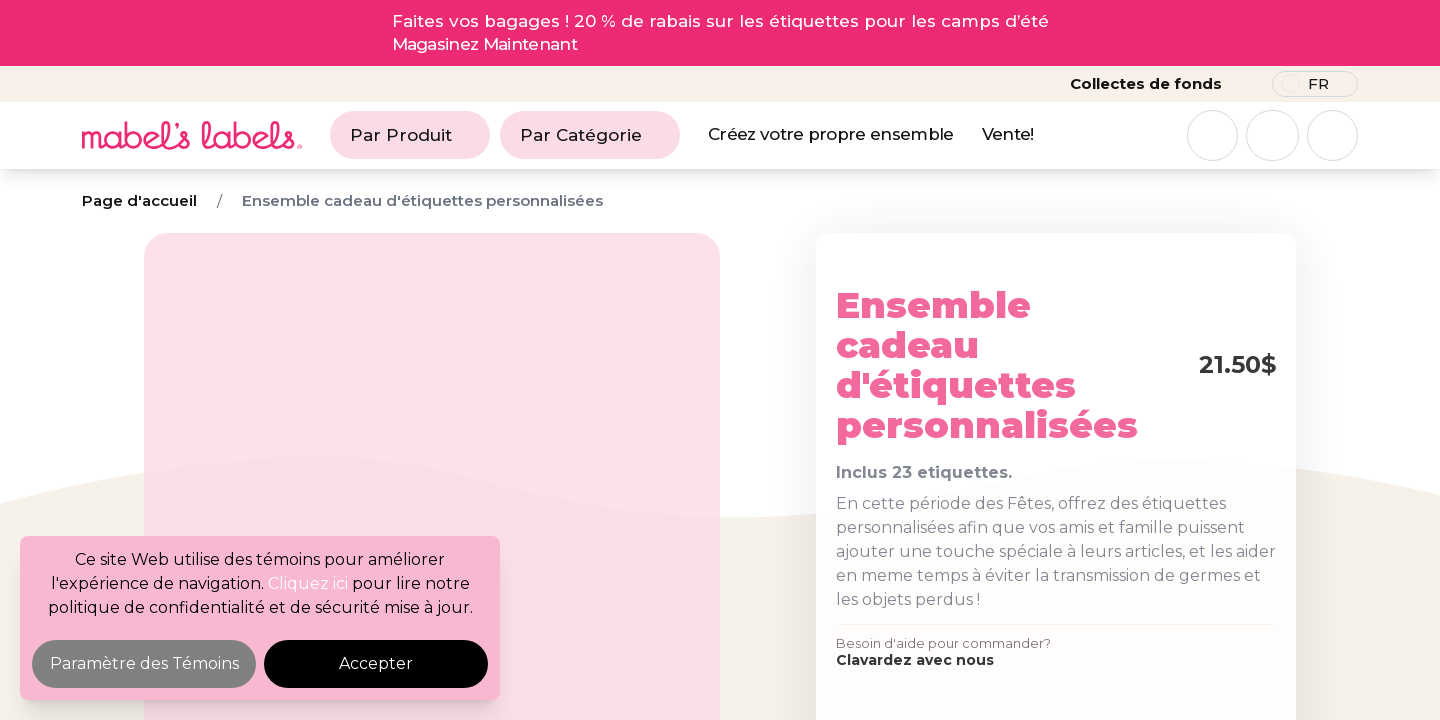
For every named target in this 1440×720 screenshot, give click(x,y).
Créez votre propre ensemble (831, 134)
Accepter (376, 663)
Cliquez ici (308, 583)
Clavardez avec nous (915, 660)
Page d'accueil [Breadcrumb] (139, 200)
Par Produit (410, 135)
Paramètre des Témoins (144, 663)
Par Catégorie (590, 135)
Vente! (1008, 134)
